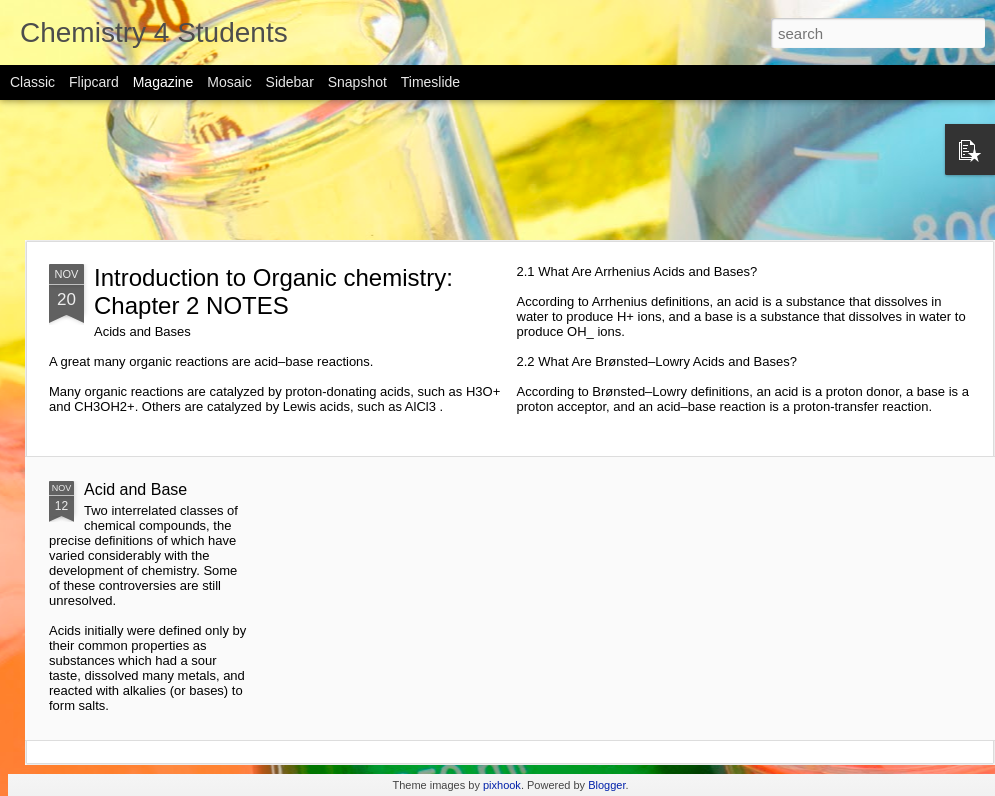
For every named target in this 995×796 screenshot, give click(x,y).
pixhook (502, 785)
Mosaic (229, 82)
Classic (32, 82)
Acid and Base (135, 489)
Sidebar (290, 82)
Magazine (163, 82)
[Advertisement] (498, 170)
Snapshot (357, 82)
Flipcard (94, 82)
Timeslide (430, 82)
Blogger (606, 785)
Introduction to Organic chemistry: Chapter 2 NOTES (273, 291)
